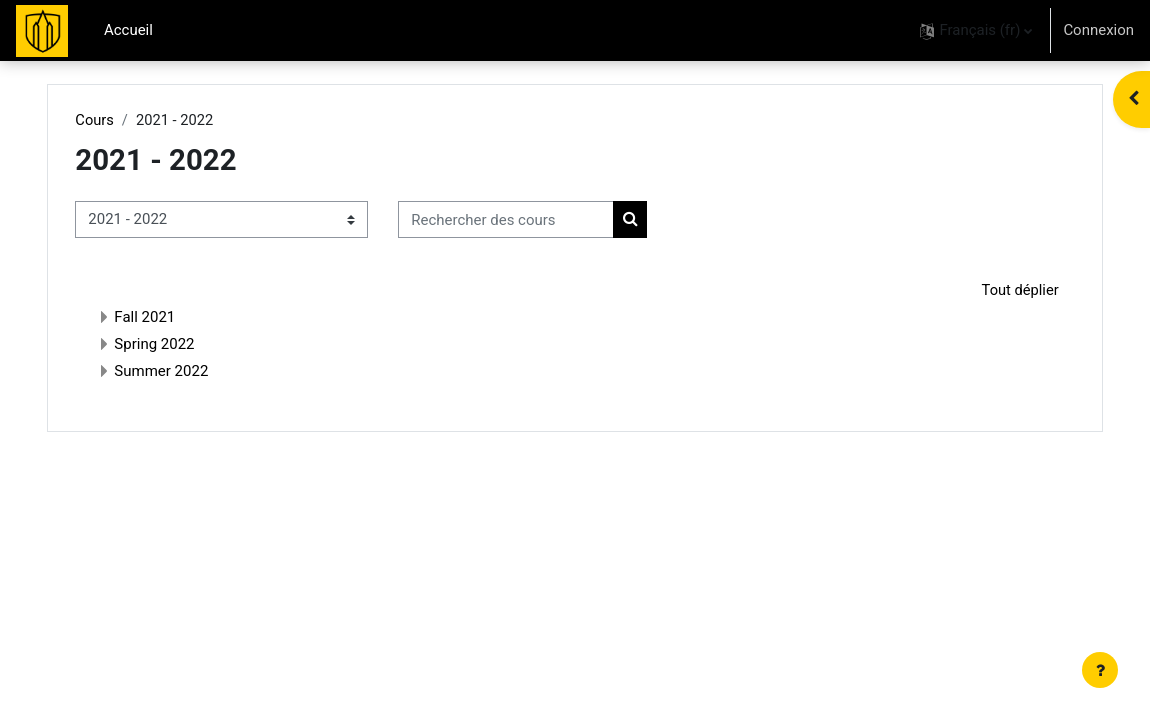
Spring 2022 (181, 345)
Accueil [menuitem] (128, 30)
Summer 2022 (188, 372)
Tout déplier (992, 290)
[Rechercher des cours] (533, 220)
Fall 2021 (171, 318)
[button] (976, 30)
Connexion (1098, 30)
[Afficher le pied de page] (1100, 670)
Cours (121, 120)
